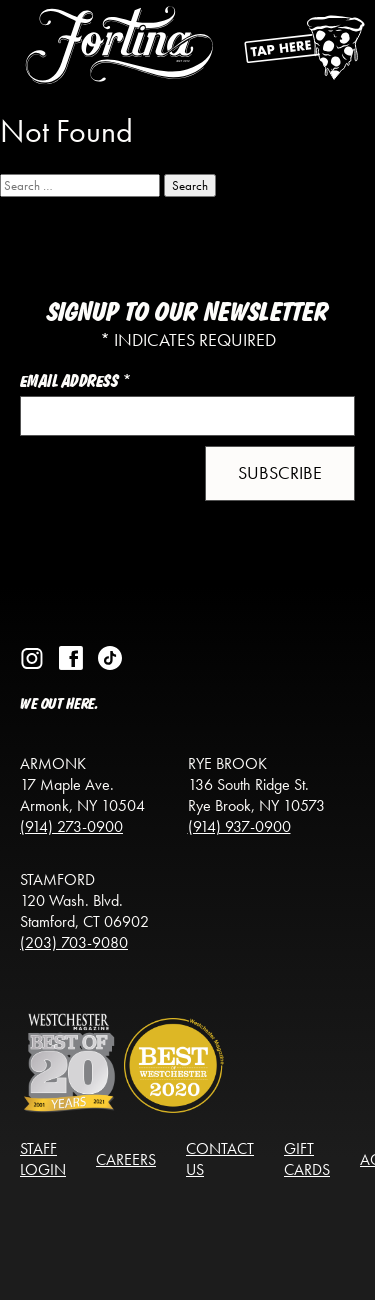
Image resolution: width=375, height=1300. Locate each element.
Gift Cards (307, 1159)
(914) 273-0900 (71, 826)
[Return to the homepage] (120, 65)
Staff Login (43, 1159)
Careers (126, 1159)
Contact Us (220, 1159)
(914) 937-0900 (239, 826)
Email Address (75, 381)
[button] (280, 473)
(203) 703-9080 (74, 942)
